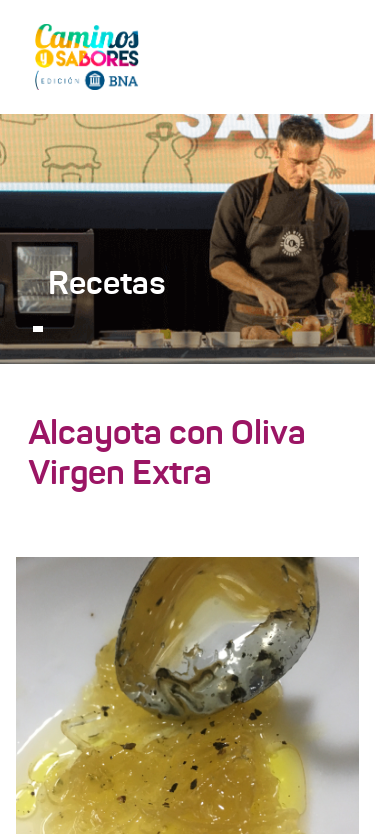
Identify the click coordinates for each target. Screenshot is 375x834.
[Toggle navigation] (331, 56)
